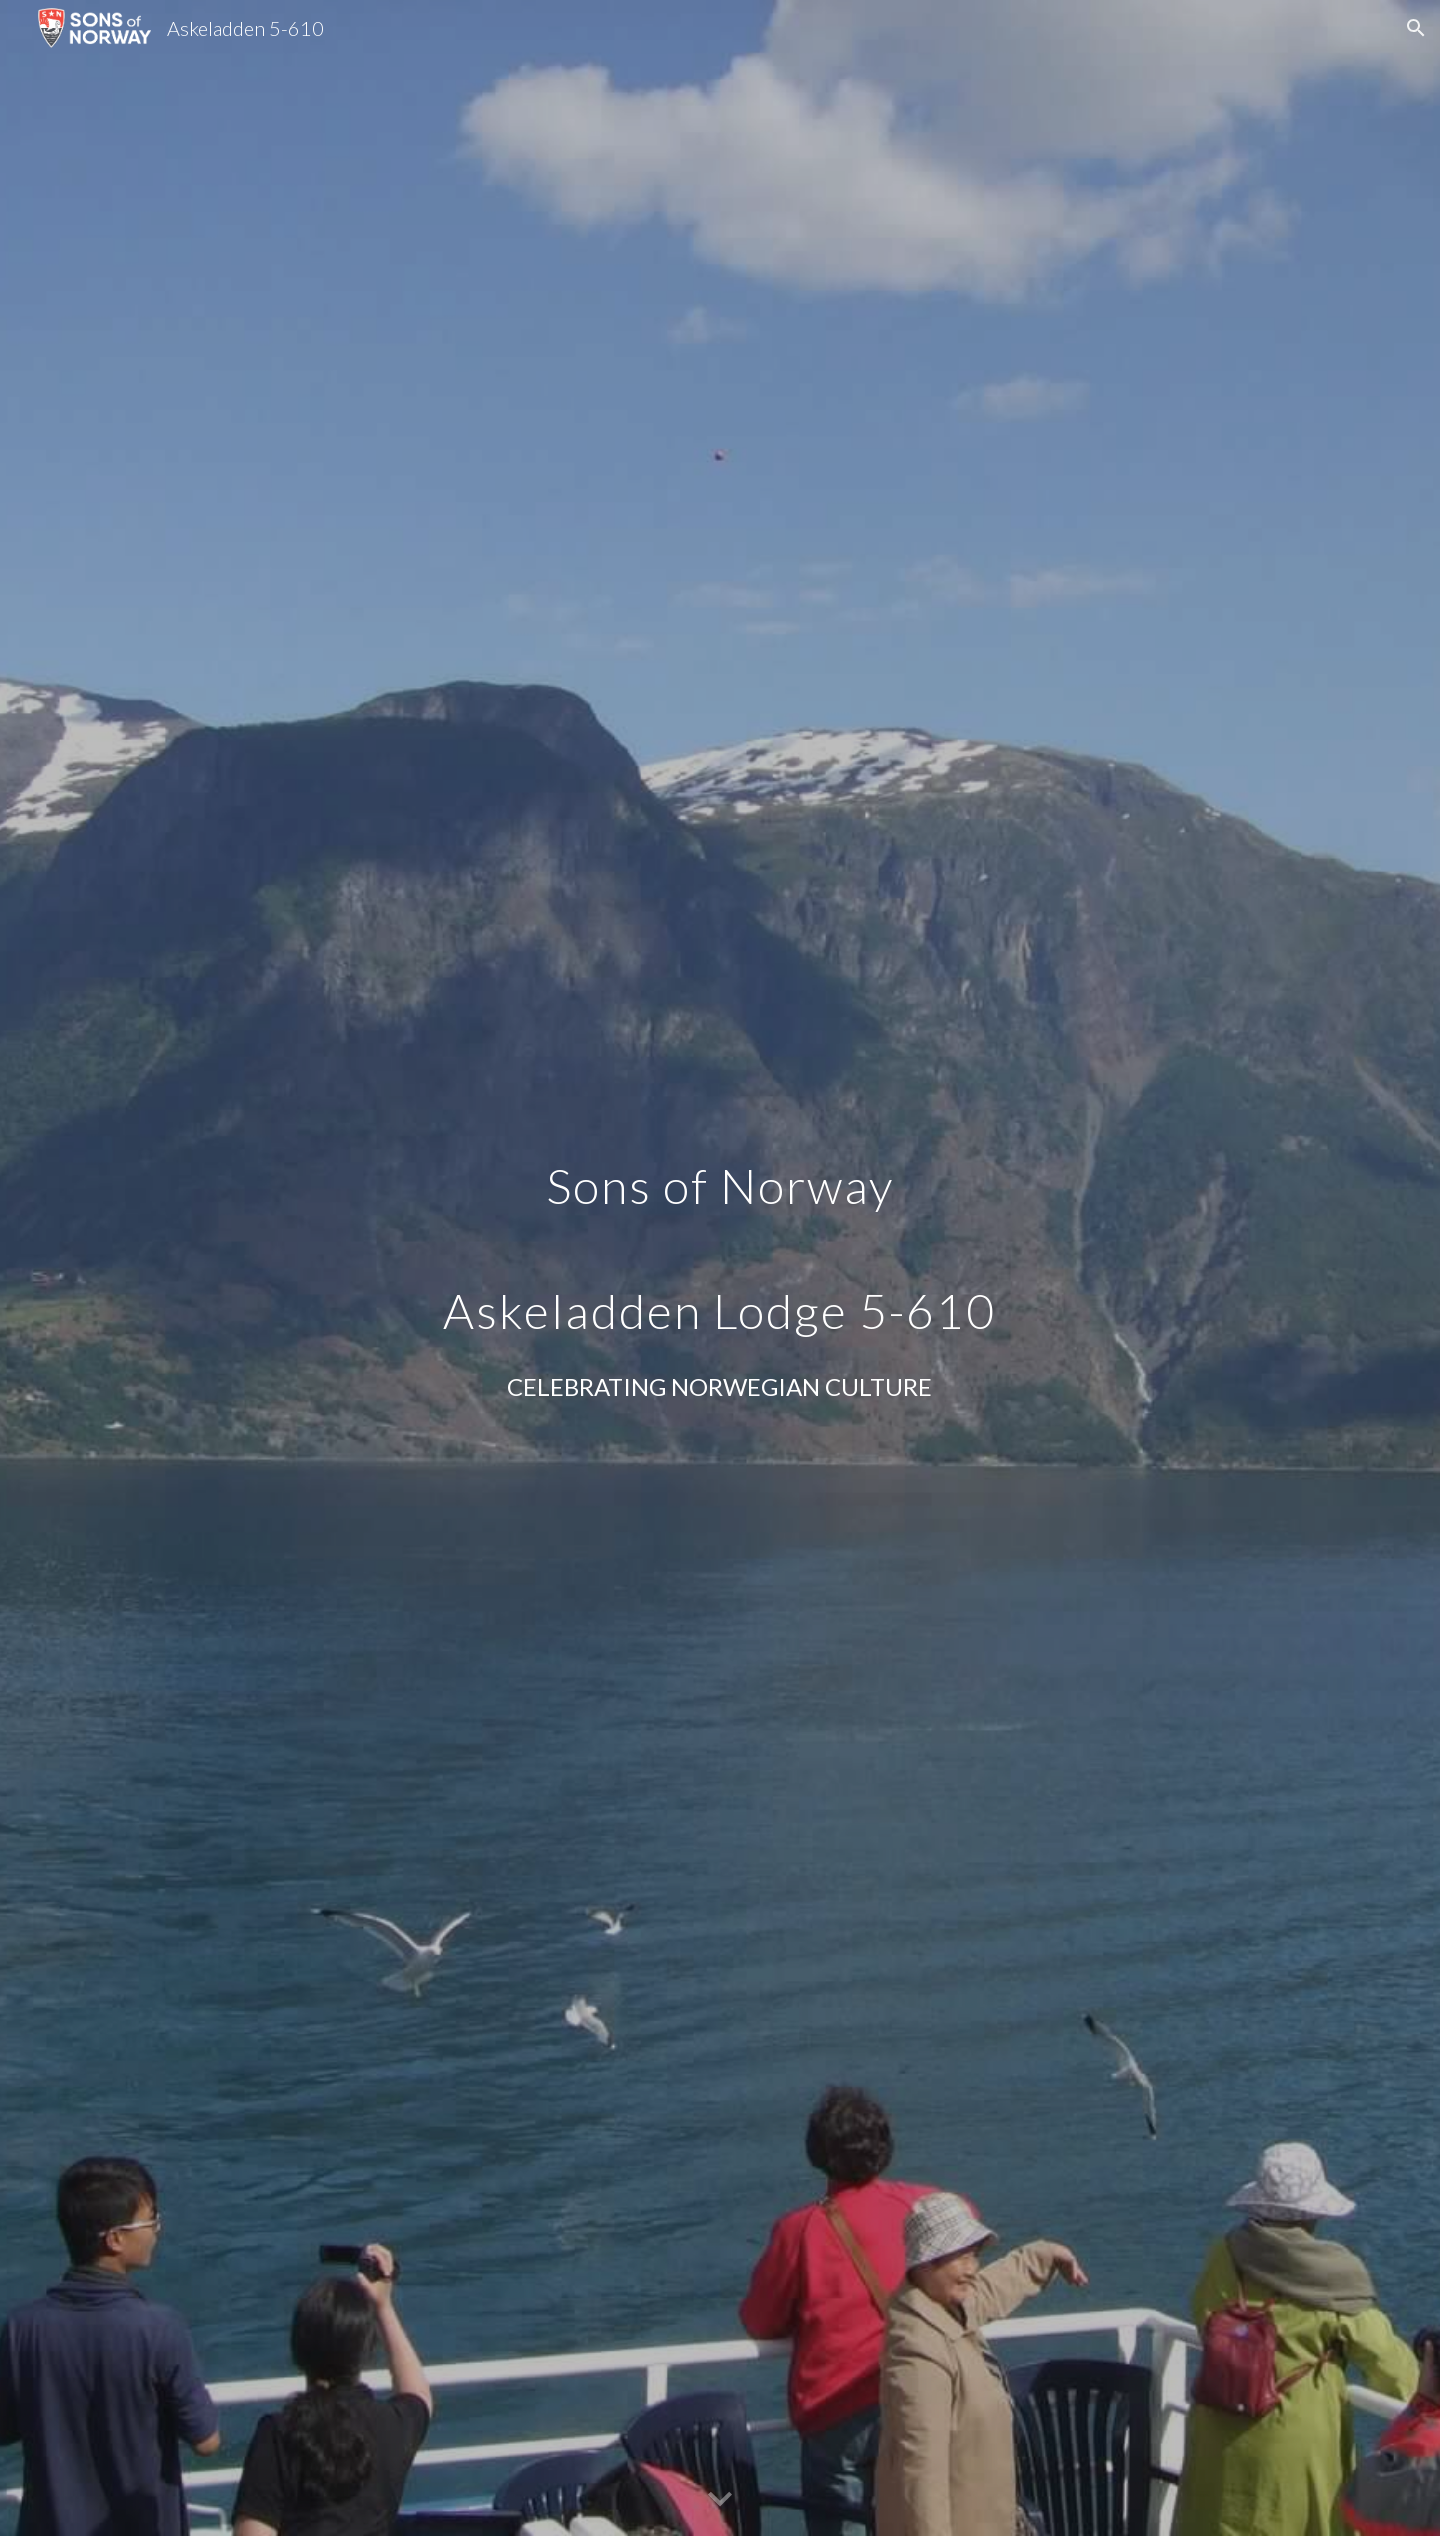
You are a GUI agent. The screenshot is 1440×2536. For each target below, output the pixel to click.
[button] (1416, 28)
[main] (719, 1234)
